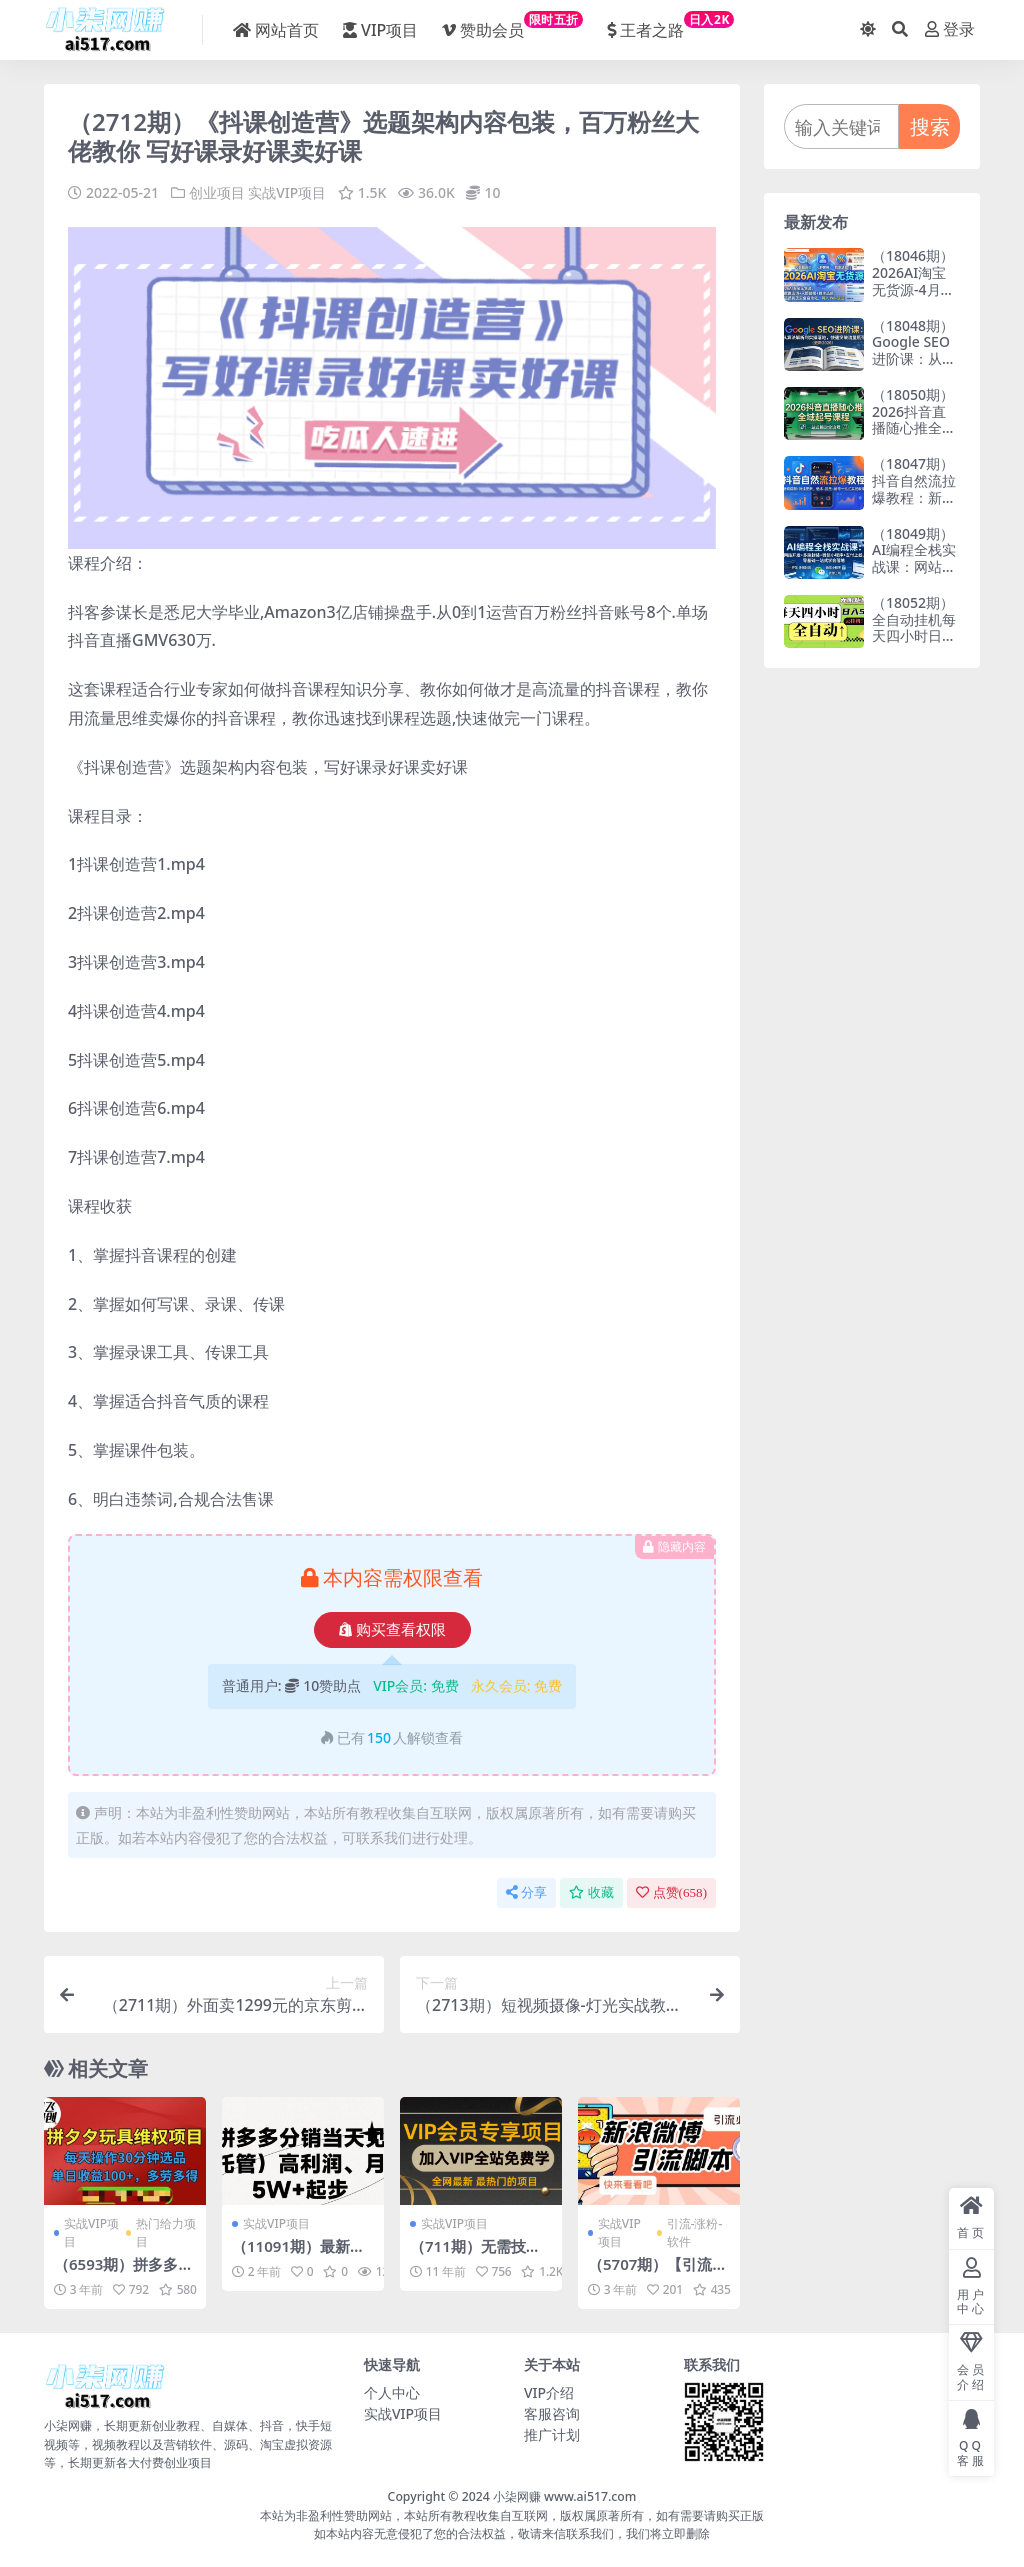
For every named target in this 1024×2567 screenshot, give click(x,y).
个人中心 (392, 2391)
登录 (950, 29)
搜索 (930, 126)
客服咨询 (552, 2412)
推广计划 (552, 2433)
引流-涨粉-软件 (695, 2231)
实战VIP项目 (287, 192)
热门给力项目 (166, 2231)
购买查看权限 (392, 1629)
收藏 (591, 1892)
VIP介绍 (549, 2391)
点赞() (671, 1892)
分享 (526, 1892)
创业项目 (217, 192)
